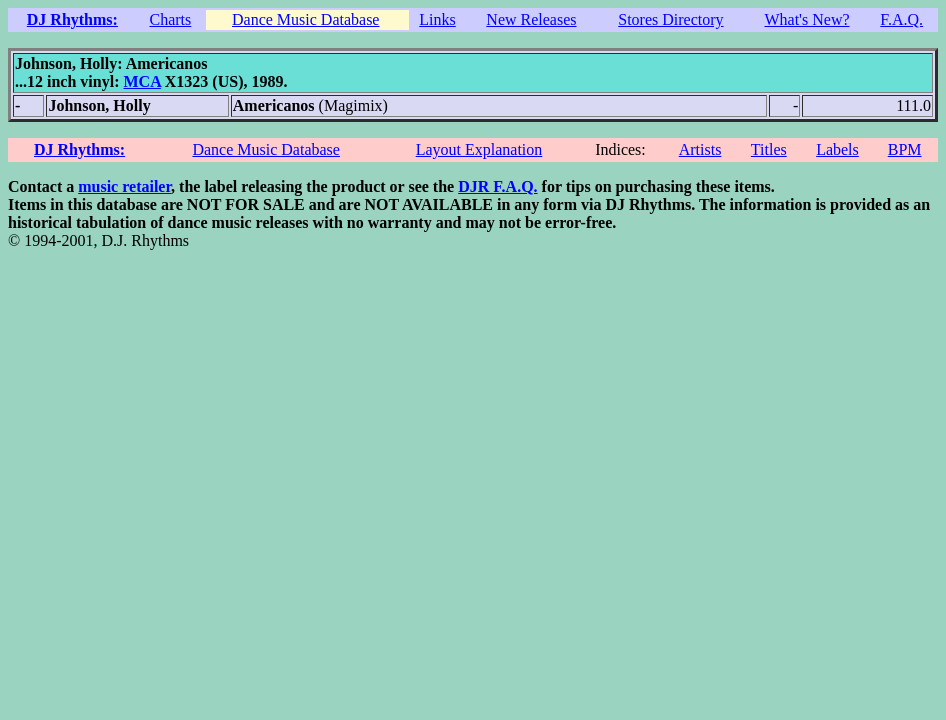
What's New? (806, 19)
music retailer (124, 186)
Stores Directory (670, 19)
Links (437, 19)
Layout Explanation (479, 149)
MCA (141, 81)
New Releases (531, 19)
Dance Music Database (306, 19)
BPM (905, 149)
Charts (170, 19)
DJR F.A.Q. (497, 186)
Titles (769, 149)
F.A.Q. (901, 19)
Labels (837, 149)
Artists (700, 149)
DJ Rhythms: (72, 19)
